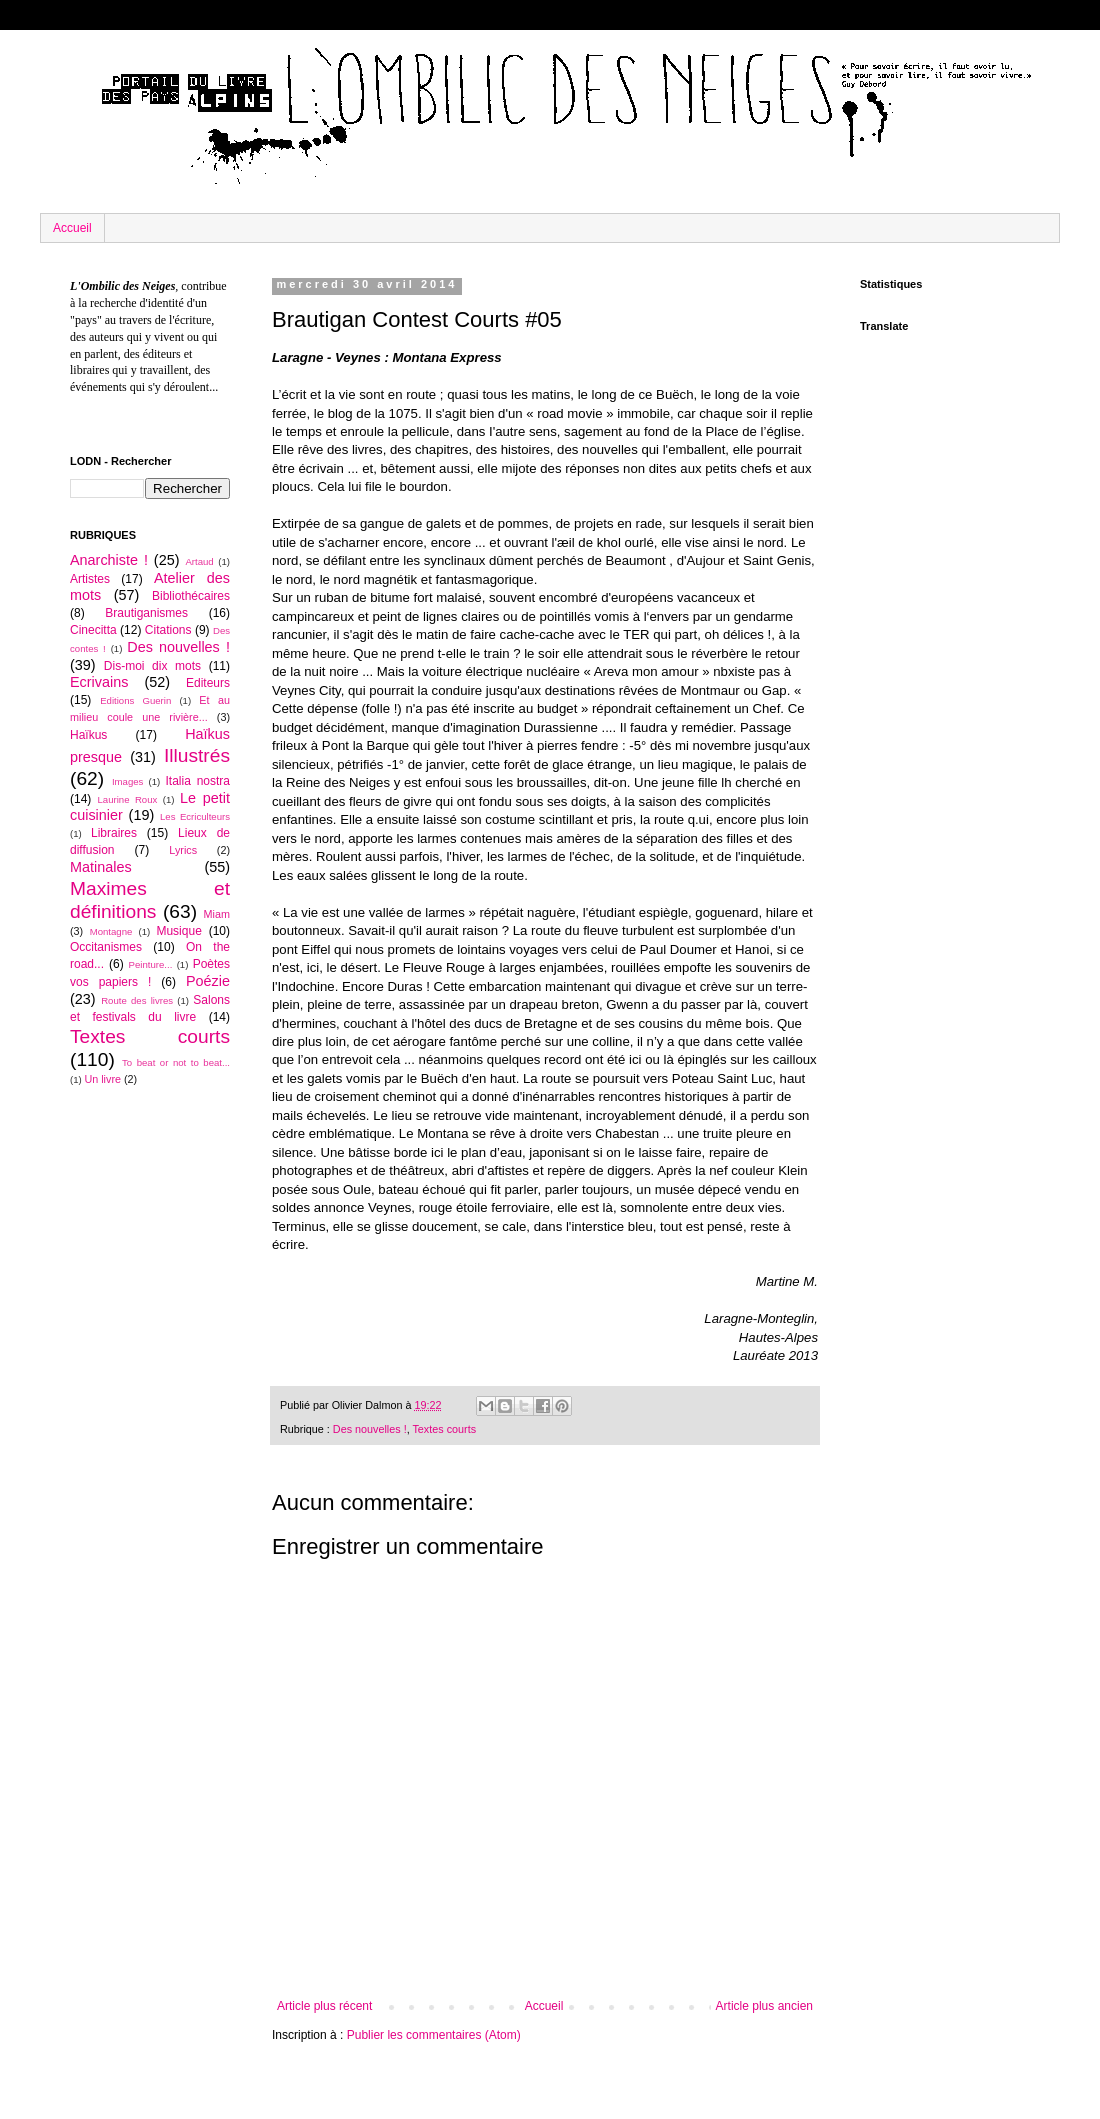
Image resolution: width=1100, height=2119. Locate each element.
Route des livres (137, 1000)
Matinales (101, 867)
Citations (168, 630)
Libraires (114, 833)
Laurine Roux (127, 799)
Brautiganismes (146, 613)
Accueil (72, 228)
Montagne (111, 931)
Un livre (102, 1079)
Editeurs (208, 683)
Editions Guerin (135, 700)
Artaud (199, 561)
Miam (217, 914)
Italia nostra (197, 781)
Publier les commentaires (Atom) (434, 2035)
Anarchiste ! (109, 560)
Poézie (208, 981)
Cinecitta (93, 630)
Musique (178, 931)
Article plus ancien (764, 2006)
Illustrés (197, 755)
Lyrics (183, 850)
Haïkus (88, 735)
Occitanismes (106, 947)
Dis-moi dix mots (152, 666)
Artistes (90, 579)
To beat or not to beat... (176, 1062)
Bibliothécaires (191, 596)
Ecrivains (99, 682)
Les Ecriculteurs (195, 816)
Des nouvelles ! (370, 1429)
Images (127, 781)
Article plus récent (324, 2006)
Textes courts (444, 1429)
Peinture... (151, 964)
